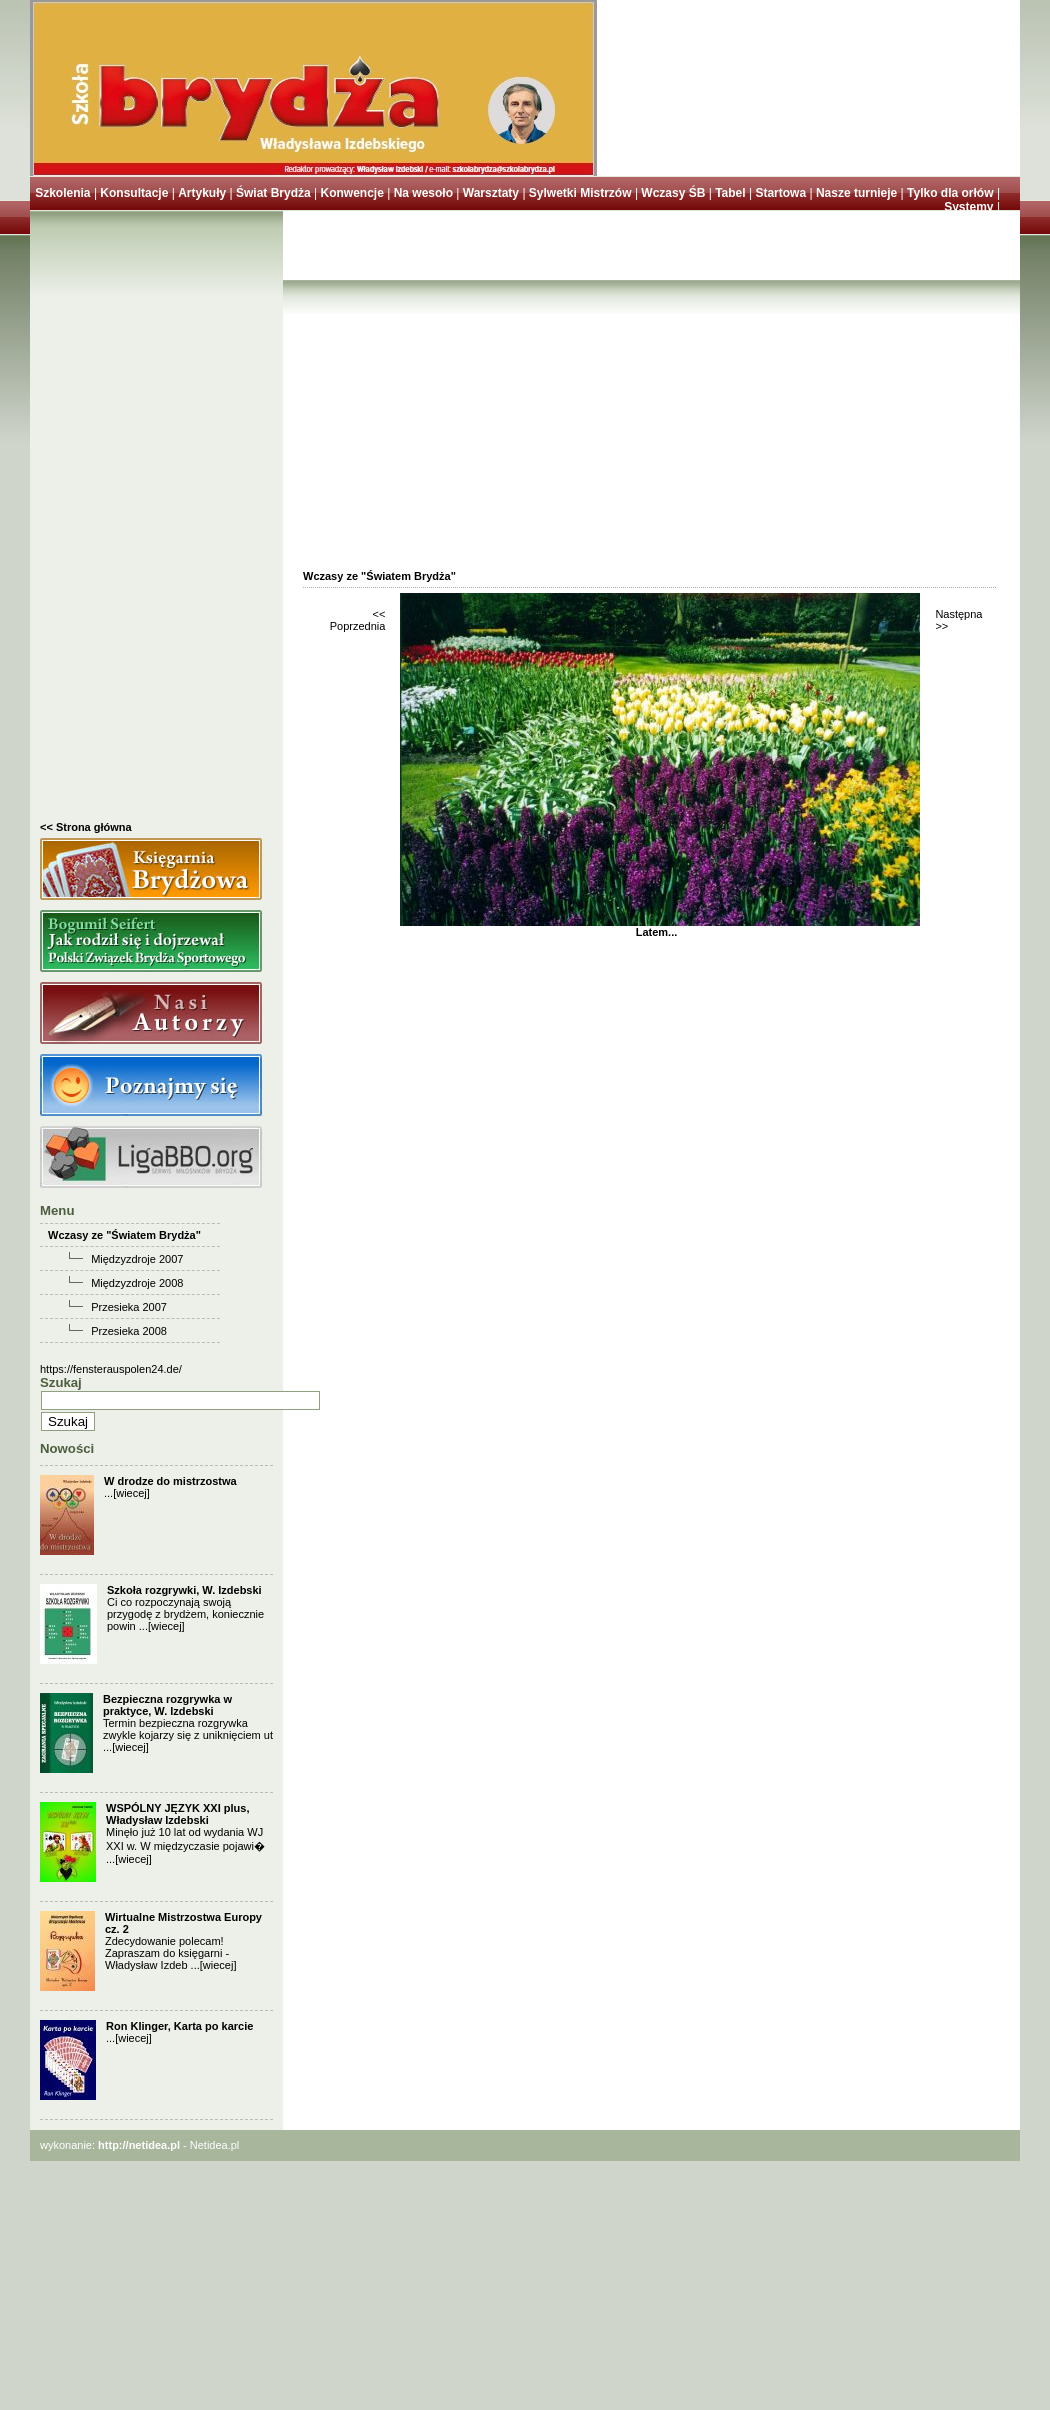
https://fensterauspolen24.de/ (111, 1369)
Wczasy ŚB (673, 193)
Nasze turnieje (856, 193)
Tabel (730, 193)
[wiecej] (131, 1493)
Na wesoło (423, 193)
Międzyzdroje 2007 (137, 1259)
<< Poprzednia (358, 620)
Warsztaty (491, 193)
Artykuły (202, 193)
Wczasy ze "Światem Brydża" (124, 1235)
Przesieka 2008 (129, 1331)
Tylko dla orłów (950, 193)
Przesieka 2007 (129, 1307)
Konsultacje (134, 193)
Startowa (780, 193)
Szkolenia (62, 193)
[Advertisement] (156, 521)
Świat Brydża (273, 193)
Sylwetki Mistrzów (580, 193)
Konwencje (351, 193)
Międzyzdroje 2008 (137, 1283)
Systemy (968, 207)
